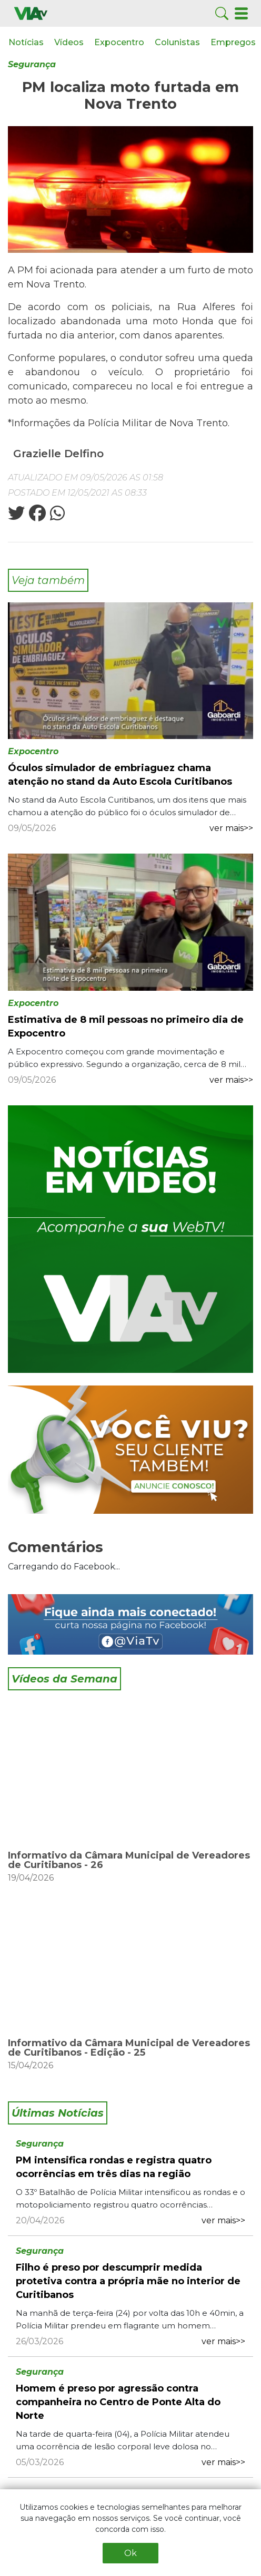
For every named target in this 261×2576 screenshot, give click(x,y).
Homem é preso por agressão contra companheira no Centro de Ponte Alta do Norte (118, 2402)
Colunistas (177, 42)
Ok (130, 2553)
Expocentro (119, 42)
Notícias (26, 42)
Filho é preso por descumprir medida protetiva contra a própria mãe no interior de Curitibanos (128, 2281)
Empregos (233, 42)
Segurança (32, 64)
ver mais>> (231, 828)
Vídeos (69, 42)
